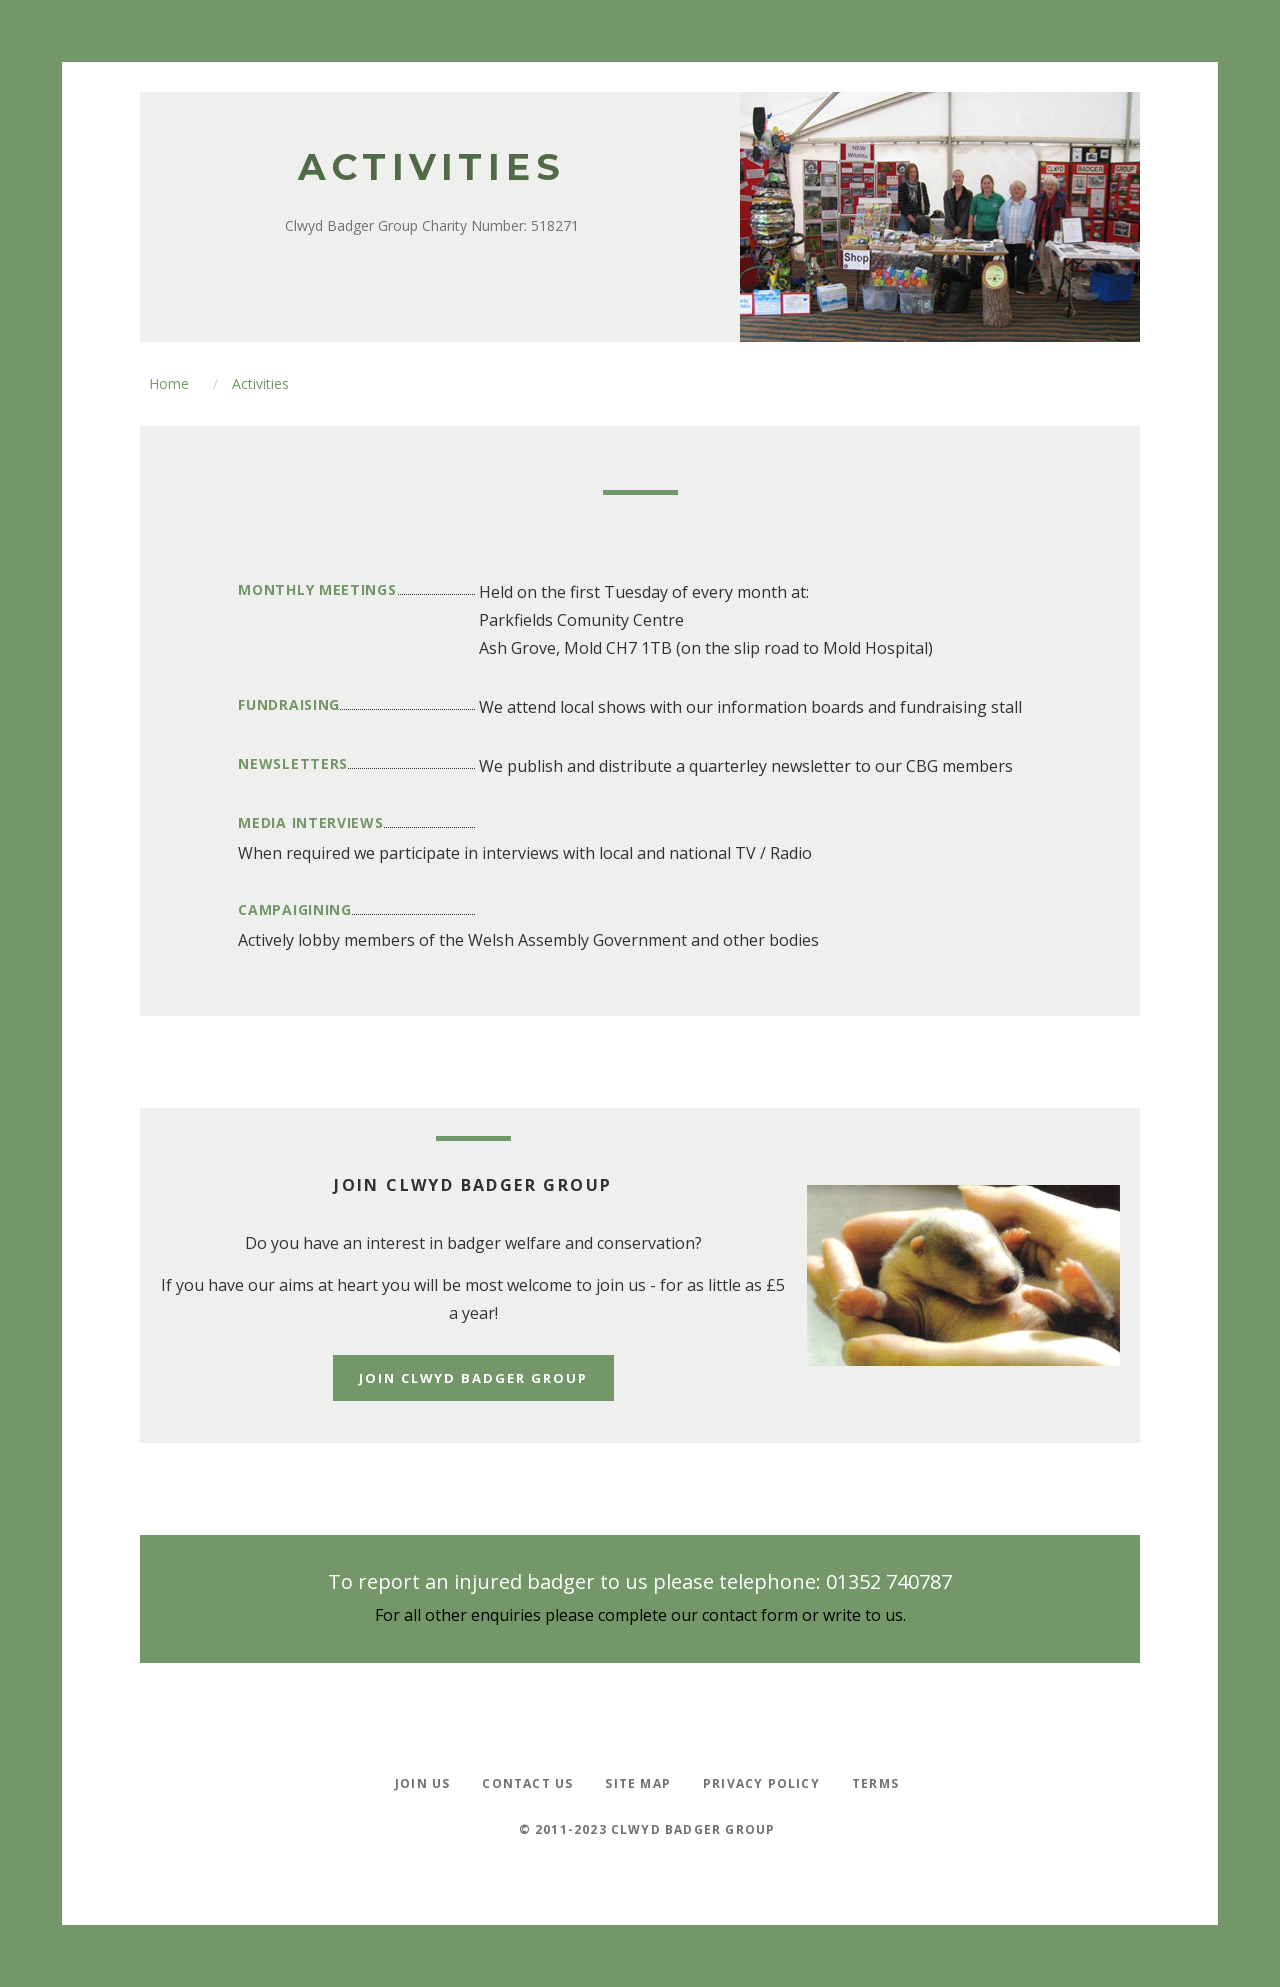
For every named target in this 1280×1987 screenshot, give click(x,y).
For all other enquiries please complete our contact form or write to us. (640, 1615)
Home (169, 383)
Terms (875, 1782)
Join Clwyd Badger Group (473, 1378)
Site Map (638, 1782)
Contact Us (527, 1782)
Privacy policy (761, 1782)
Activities (260, 383)
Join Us (422, 1782)
